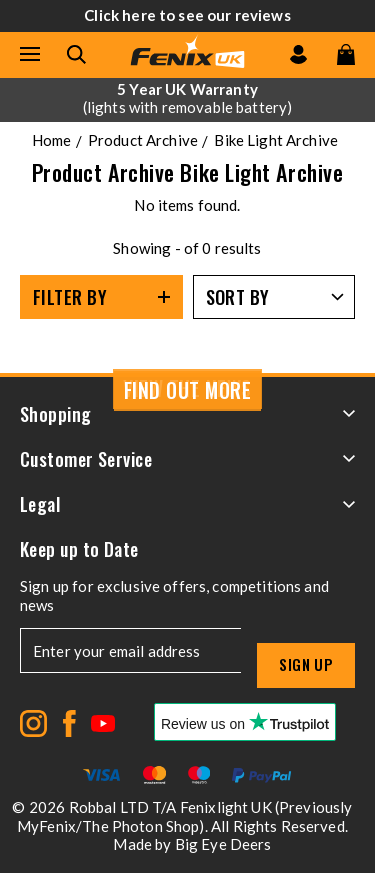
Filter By (70, 297)
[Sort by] (274, 297)
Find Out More (188, 390)
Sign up (306, 664)
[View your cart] (346, 54)
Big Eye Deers (223, 844)
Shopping (187, 414)
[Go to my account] (298, 54)
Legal (187, 504)
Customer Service (187, 459)
